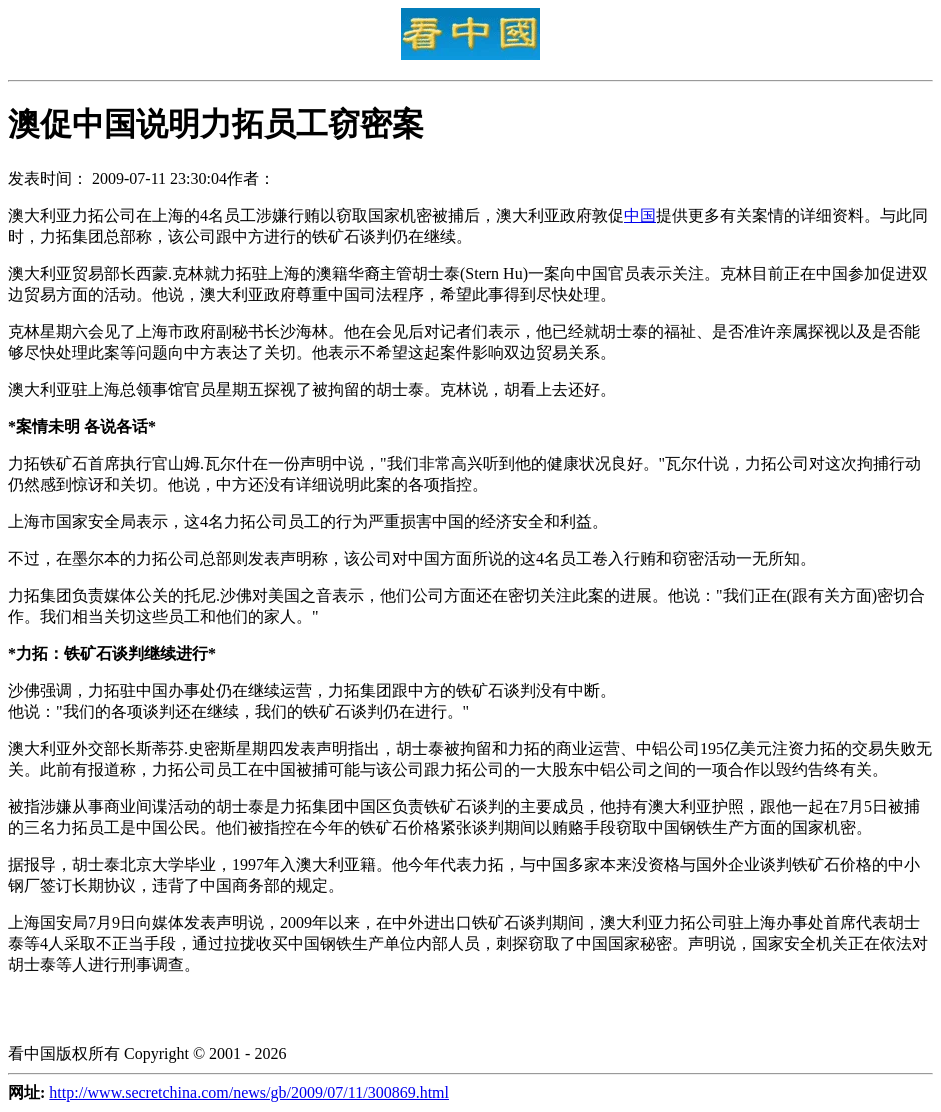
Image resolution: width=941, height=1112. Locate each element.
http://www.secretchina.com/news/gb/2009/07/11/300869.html (249, 1092)
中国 (640, 215)
